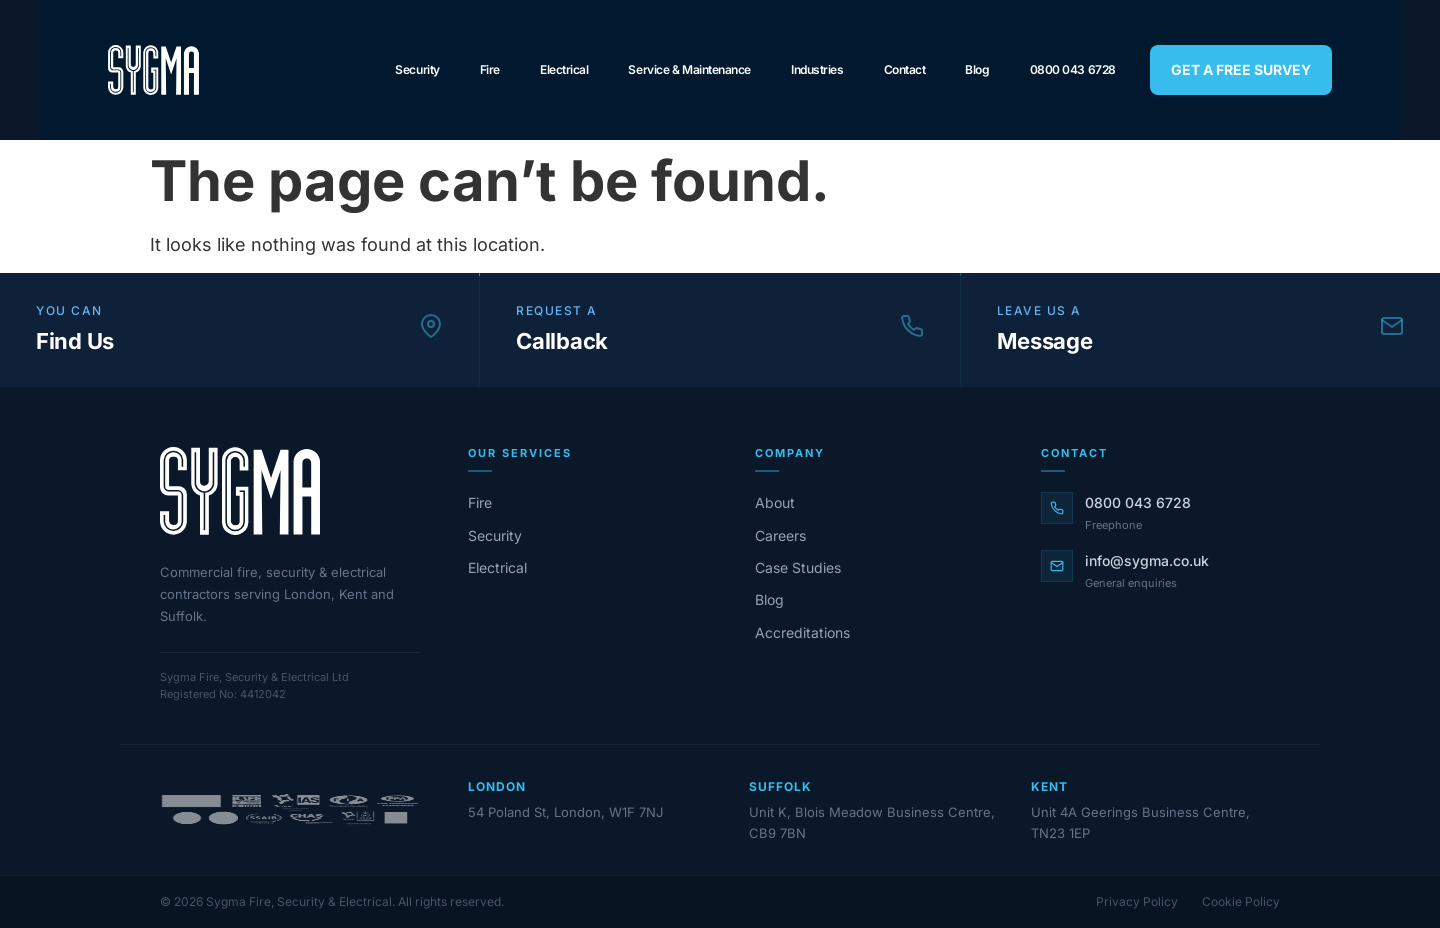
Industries (817, 69)
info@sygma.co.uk (1147, 560)
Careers (780, 535)
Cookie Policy (1241, 901)
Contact (905, 69)
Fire (490, 69)
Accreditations (802, 632)
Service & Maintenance (689, 69)
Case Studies (798, 567)
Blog (977, 69)
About (775, 502)
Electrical (564, 69)
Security (417, 69)
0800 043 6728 (1073, 69)
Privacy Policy (1137, 901)
